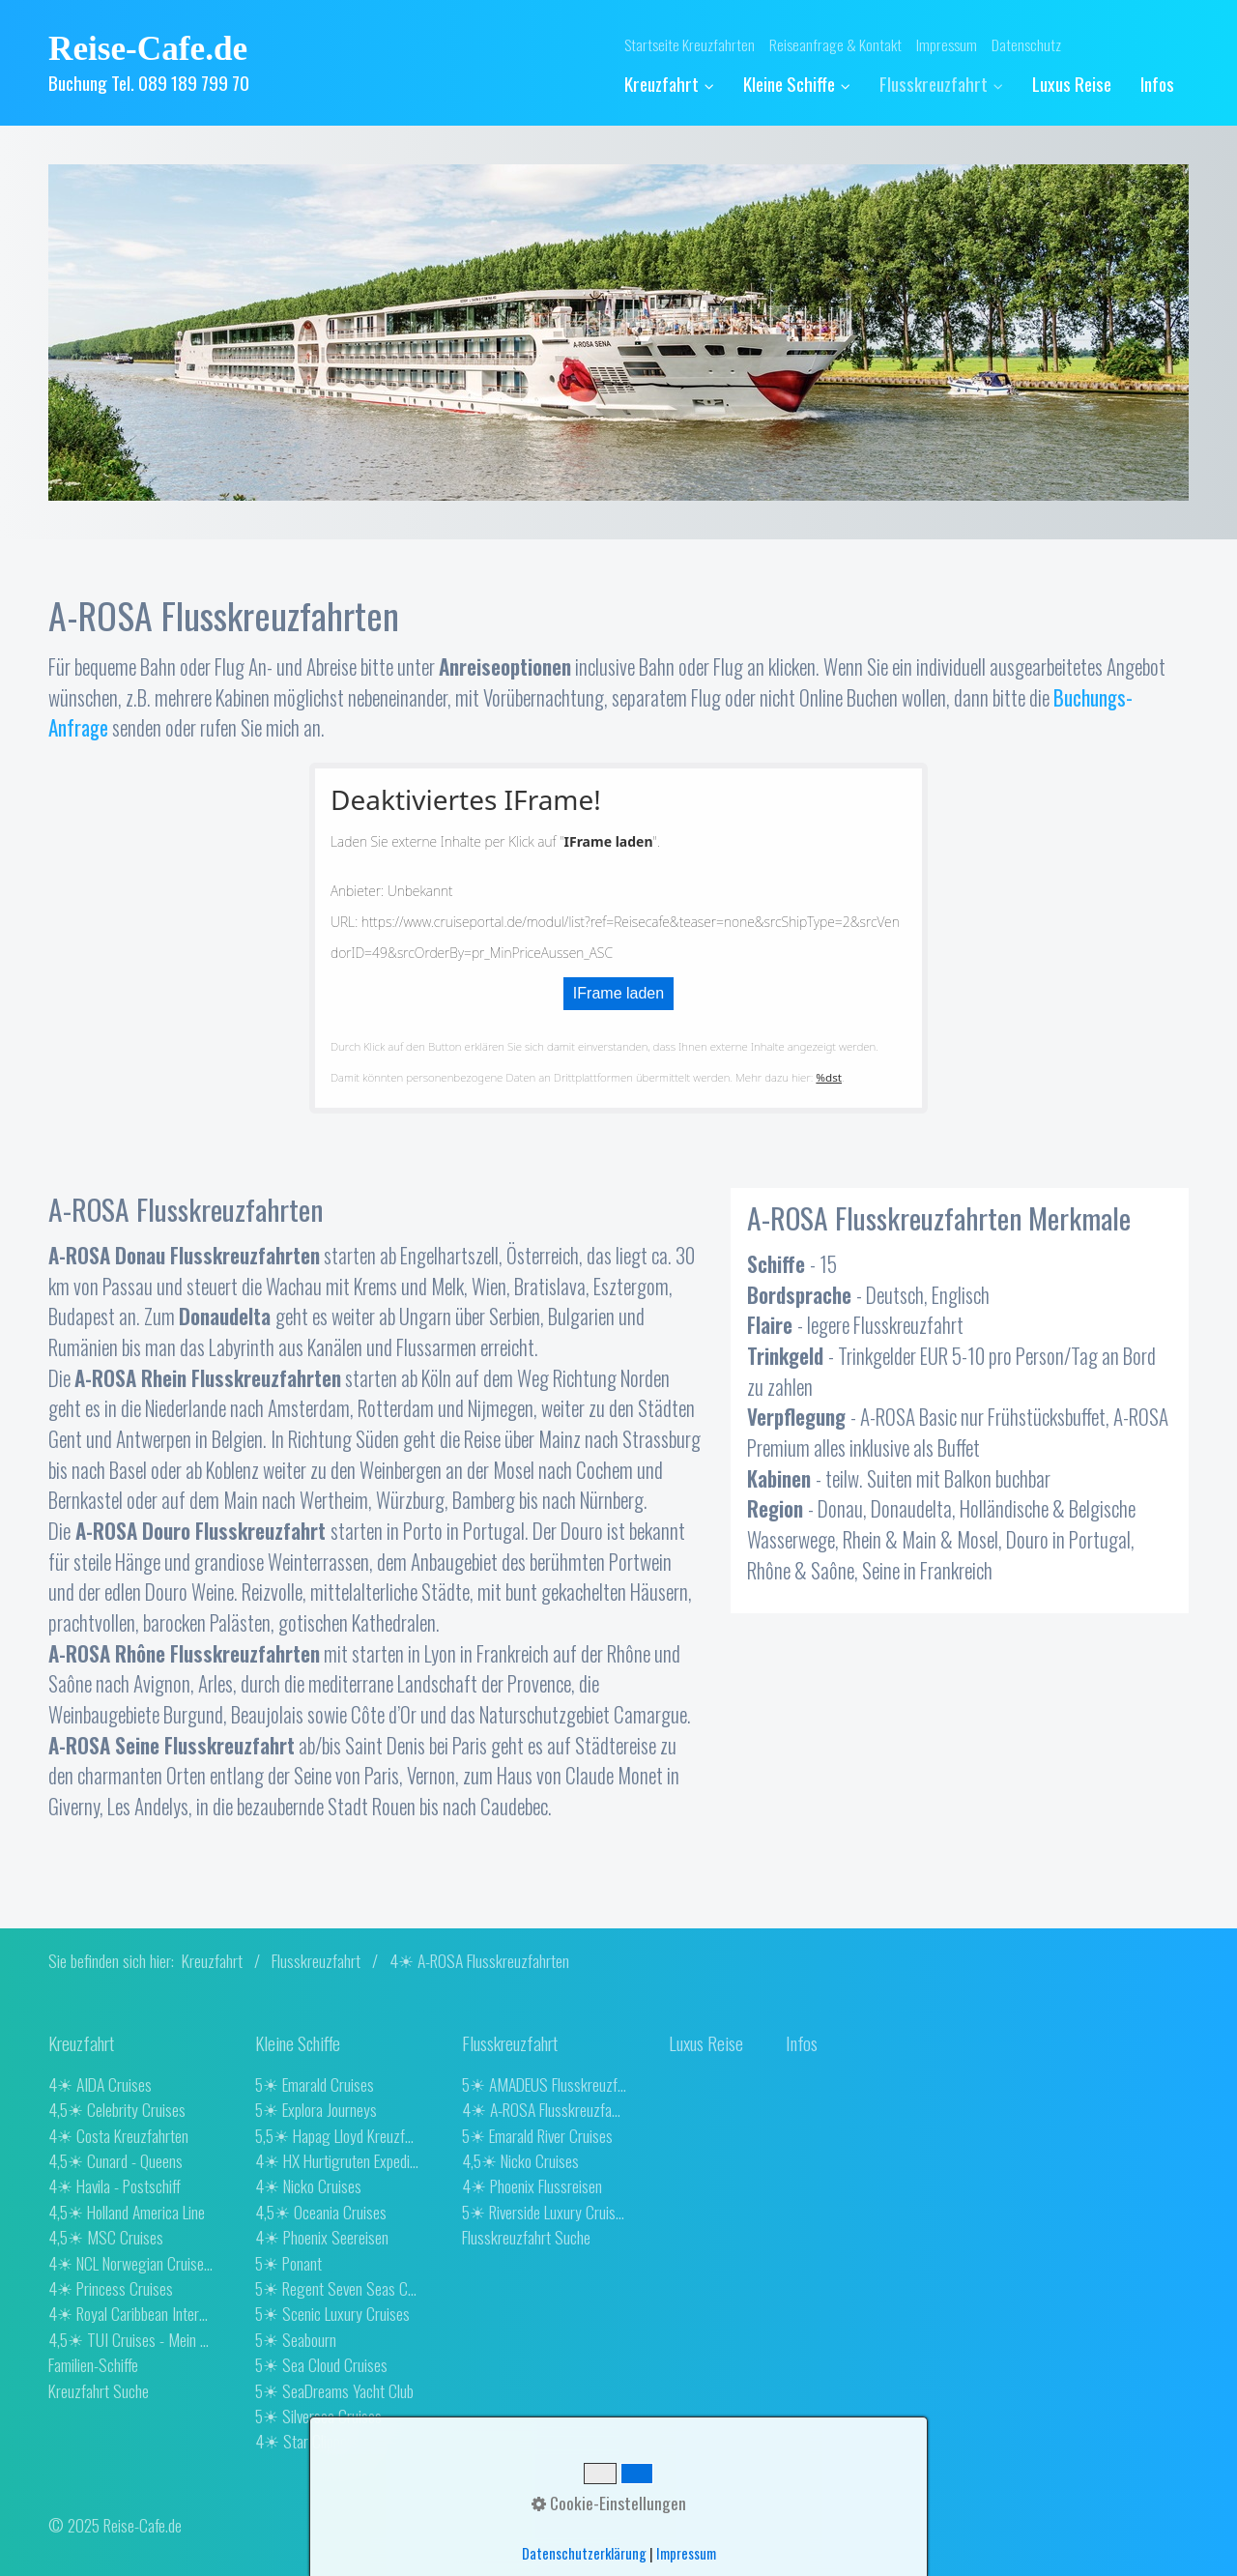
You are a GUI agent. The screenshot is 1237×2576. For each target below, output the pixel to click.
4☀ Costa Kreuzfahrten (118, 2135)
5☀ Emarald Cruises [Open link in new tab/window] (314, 2084)
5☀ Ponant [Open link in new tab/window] (288, 2262)
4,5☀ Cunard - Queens (115, 2160)
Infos (1157, 84)
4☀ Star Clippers (307, 2440)
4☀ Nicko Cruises (308, 2185)
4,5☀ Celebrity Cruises (117, 2109)
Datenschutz (1026, 44)
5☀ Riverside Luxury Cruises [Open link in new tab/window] (544, 2211)
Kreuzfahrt (669, 84)
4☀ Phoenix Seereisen (321, 2236)
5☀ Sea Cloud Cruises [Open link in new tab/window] (321, 2364)
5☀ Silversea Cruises (318, 2415)
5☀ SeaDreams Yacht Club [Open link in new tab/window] (334, 2390)
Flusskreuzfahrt (941, 84)
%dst (829, 1077)
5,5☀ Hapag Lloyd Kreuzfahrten (337, 2135)
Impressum (946, 44)
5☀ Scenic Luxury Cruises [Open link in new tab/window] (332, 2313)
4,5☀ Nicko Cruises (520, 2160)
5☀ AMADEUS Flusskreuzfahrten (544, 2084)
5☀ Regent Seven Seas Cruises (337, 2288)
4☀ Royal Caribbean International (130, 2313)
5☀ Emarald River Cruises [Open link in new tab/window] (537, 2135)
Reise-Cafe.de (147, 49)
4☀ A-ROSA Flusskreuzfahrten (544, 2109)
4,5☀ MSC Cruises (105, 2236)
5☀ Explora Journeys (316, 2109)
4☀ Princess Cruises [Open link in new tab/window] (110, 2288)
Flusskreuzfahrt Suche (526, 2236)
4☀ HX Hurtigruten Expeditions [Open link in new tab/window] (337, 2160)
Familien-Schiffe (93, 2364)
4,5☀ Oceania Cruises (321, 2211)
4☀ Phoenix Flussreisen (532, 2185)
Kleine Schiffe (796, 84)
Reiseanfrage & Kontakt (835, 44)
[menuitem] (676, 85)
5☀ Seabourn (295, 2339)
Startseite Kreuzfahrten (689, 44)
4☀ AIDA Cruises (100, 2084)
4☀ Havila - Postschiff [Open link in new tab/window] (114, 2185)
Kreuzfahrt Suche (98, 2390)
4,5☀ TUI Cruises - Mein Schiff (130, 2339)
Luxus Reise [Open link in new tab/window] (1071, 84)
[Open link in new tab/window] (706, 2043)
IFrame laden (618, 993)
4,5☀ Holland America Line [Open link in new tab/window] (126, 2211)
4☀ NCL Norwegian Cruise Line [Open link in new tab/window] (130, 2262)
